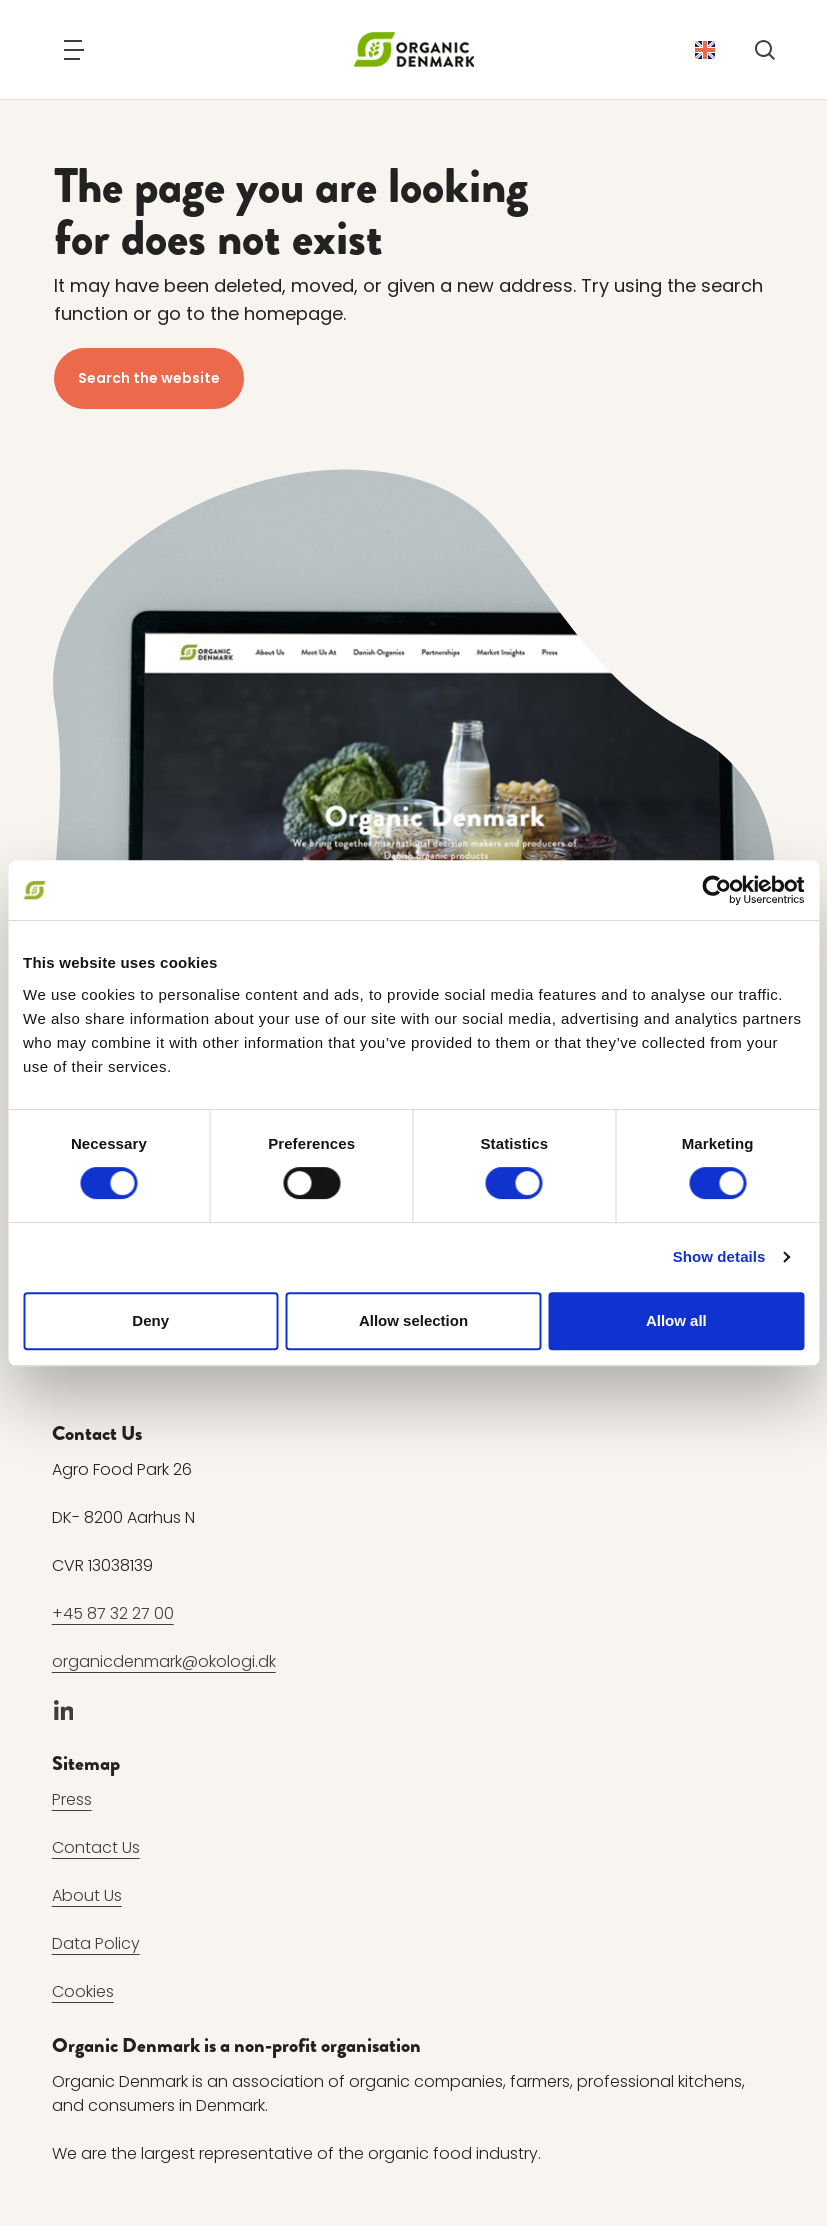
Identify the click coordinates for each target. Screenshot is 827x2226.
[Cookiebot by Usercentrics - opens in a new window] (716, 890)
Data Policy (96, 1943)
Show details (719, 1256)
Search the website (149, 378)
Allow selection (413, 1320)
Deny (150, 1320)
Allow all (676, 1320)
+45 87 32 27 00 (113, 1613)
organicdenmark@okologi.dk (164, 1661)
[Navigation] (74, 50)
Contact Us (96, 1847)
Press (72, 1799)
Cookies (83, 1991)
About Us (87, 1895)
